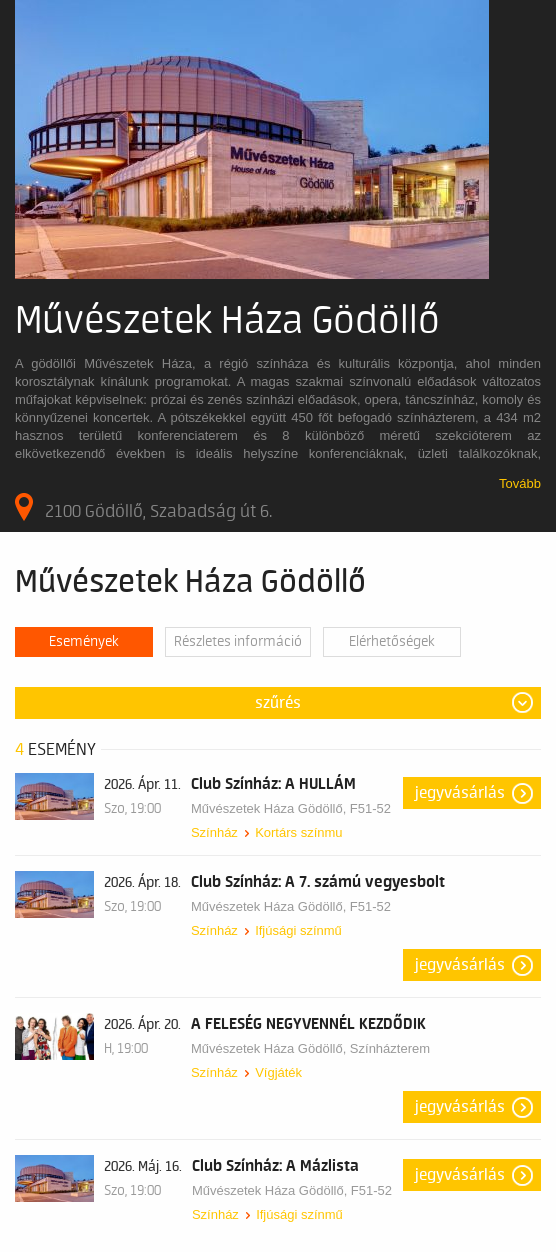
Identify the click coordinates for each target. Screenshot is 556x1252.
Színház (214, 832)
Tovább (520, 483)
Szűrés (278, 703)
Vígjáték (278, 1072)
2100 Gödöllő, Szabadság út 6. (143, 507)
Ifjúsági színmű (298, 930)
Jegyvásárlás (460, 793)
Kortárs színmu (298, 832)
